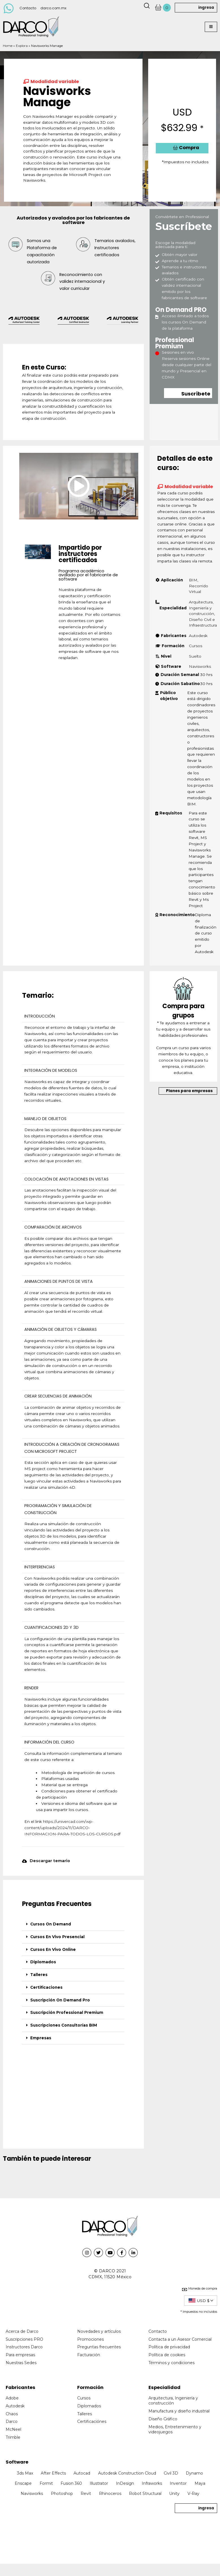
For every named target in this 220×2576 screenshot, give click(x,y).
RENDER (31, 1688)
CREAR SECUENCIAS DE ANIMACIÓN (58, 1396)
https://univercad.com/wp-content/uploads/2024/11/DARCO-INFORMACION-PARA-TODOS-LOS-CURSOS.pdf (72, 1827)
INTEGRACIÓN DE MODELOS (50, 1070)
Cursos (195, 646)
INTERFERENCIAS (39, 1567)
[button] (211, 27)
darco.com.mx (53, 8)
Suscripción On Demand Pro (60, 2000)
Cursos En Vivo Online (53, 1949)
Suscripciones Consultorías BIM (63, 2025)
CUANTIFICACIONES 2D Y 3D (51, 1627)
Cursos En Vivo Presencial (57, 1936)
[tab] (73, 1924)
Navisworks (200, 666)
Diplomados (43, 1962)
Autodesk (198, 635)
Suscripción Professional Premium (66, 2012)
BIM (193, 580)
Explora (22, 46)
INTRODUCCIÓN (39, 1016)
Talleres (39, 1974)
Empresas (40, 2038)
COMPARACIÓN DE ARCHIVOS (53, 1227)
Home (7, 46)
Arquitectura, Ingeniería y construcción (201, 608)
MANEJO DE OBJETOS (45, 1118)
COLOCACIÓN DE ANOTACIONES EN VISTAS (66, 1179)
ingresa (206, 7)
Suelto (195, 656)
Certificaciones (46, 1987)
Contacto (28, 8)
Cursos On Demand (50, 1924)
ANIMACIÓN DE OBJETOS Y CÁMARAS (60, 1329)
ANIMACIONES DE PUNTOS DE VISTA (58, 1281)
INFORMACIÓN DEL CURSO (49, 1742)
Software (17, 2462)
